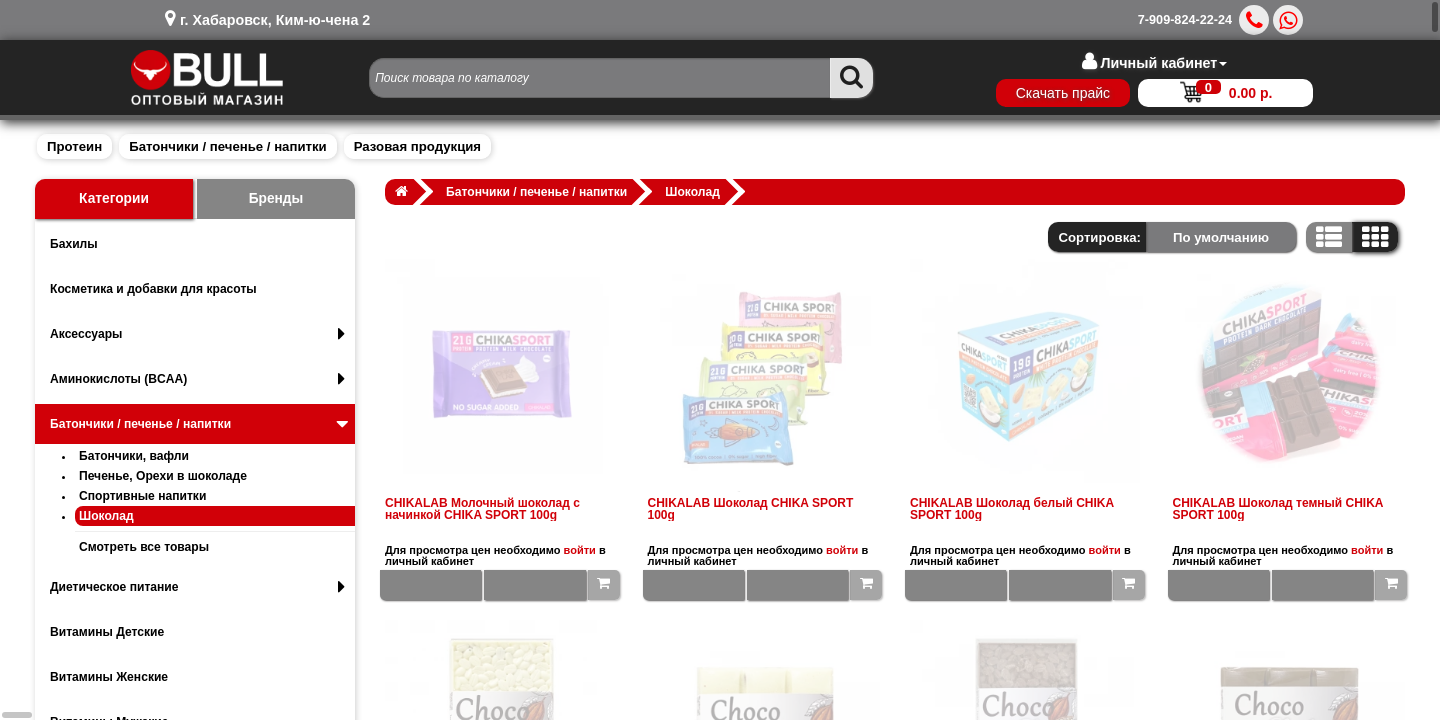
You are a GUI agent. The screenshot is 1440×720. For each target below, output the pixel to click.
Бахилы (74, 244)
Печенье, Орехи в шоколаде (163, 476)
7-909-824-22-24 (1185, 20)
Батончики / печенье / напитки (227, 146)
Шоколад (106, 516)
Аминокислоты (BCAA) (197, 379)
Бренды (276, 198)
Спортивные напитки (142, 496)
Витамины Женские (109, 677)
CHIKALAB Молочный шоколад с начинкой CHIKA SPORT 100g (482, 509)
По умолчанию (1221, 237)
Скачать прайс (1063, 93)
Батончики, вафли (134, 456)
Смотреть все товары (144, 547)
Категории (114, 198)
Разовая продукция (417, 146)
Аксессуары (197, 334)
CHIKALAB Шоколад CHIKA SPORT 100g (751, 509)
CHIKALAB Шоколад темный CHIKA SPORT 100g (1278, 509)
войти (580, 550)
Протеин (74, 146)
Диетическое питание (197, 587)
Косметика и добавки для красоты (153, 289)
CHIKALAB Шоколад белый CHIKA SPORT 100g (1012, 509)
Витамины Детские (107, 632)
